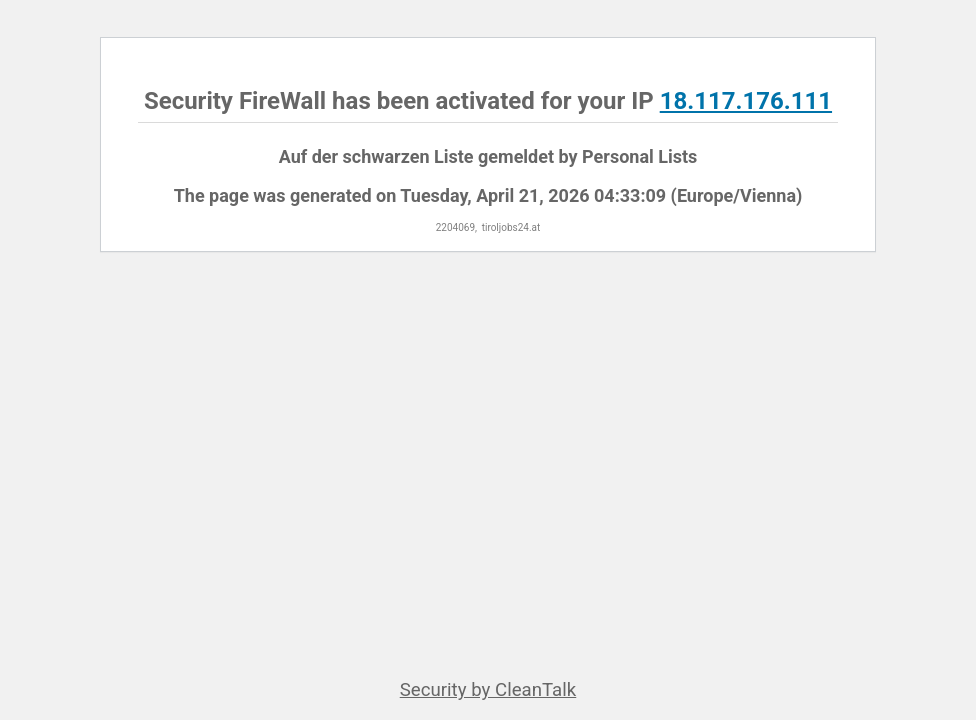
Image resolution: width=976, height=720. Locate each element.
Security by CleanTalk (488, 690)
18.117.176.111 (746, 101)
